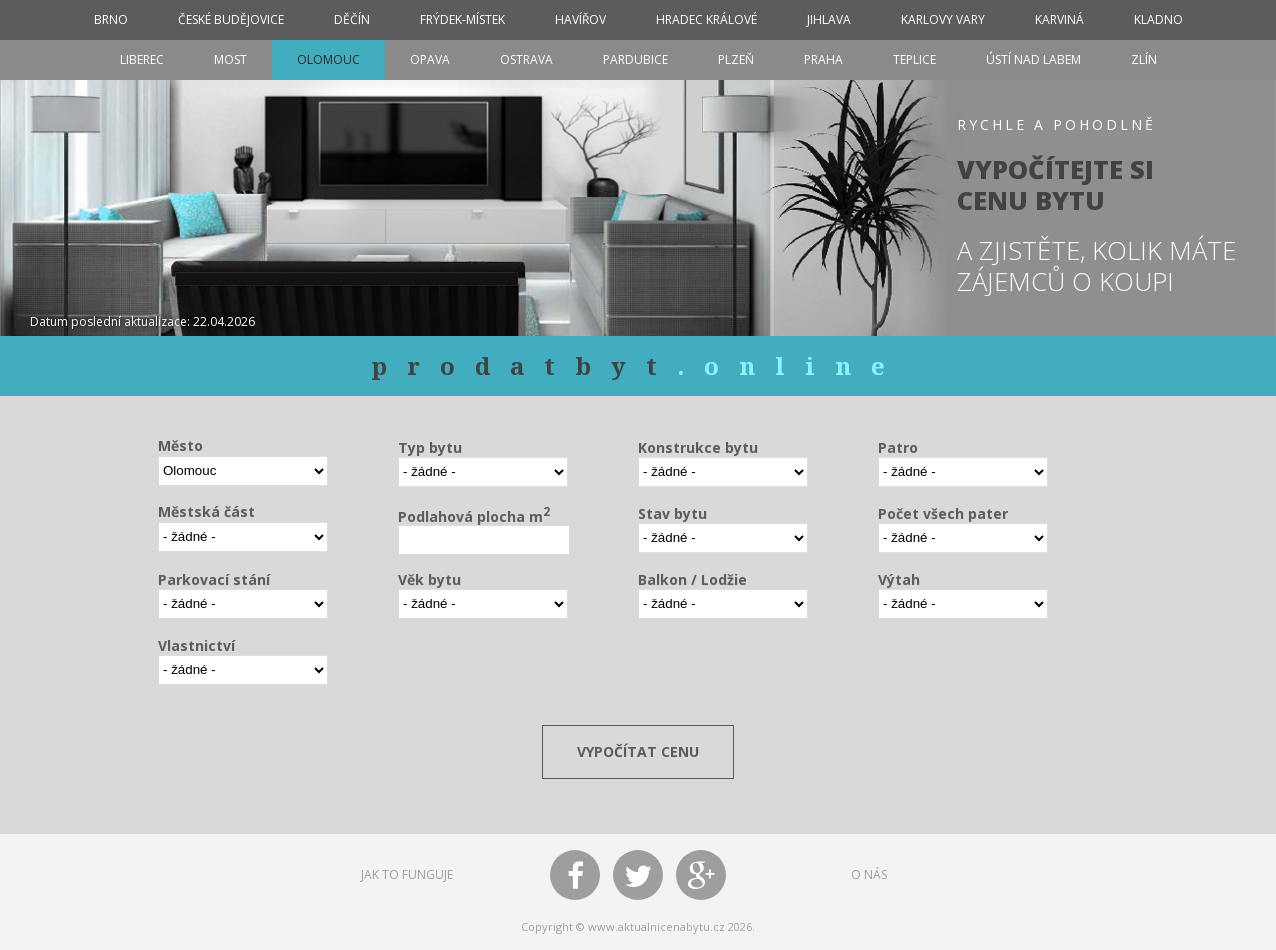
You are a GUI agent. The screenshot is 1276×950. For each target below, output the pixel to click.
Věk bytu (429, 579)
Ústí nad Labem (1033, 59)
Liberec (142, 59)
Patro (898, 447)
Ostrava (526, 59)
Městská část (206, 511)
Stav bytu (672, 513)
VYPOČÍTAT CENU (638, 751)
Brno (111, 19)
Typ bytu (430, 447)
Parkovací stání (214, 579)
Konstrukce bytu (698, 447)
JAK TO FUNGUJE (407, 874)
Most (230, 59)
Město (180, 445)
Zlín (1144, 59)
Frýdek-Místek (462, 19)
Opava (430, 59)
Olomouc (328, 59)
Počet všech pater (943, 513)
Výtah (899, 579)
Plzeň (736, 59)
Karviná (1059, 19)
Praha (823, 59)
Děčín (352, 19)
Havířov (580, 19)
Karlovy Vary (943, 19)
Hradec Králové (706, 19)
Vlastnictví (196, 645)
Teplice (914, 59)
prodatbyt (638, 365)
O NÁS (869, 874)
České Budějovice (231, 19)
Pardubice (635, 59)
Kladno (1158, 19)
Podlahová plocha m (474, 515)
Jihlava (829, 19)
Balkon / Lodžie (692, 579)
